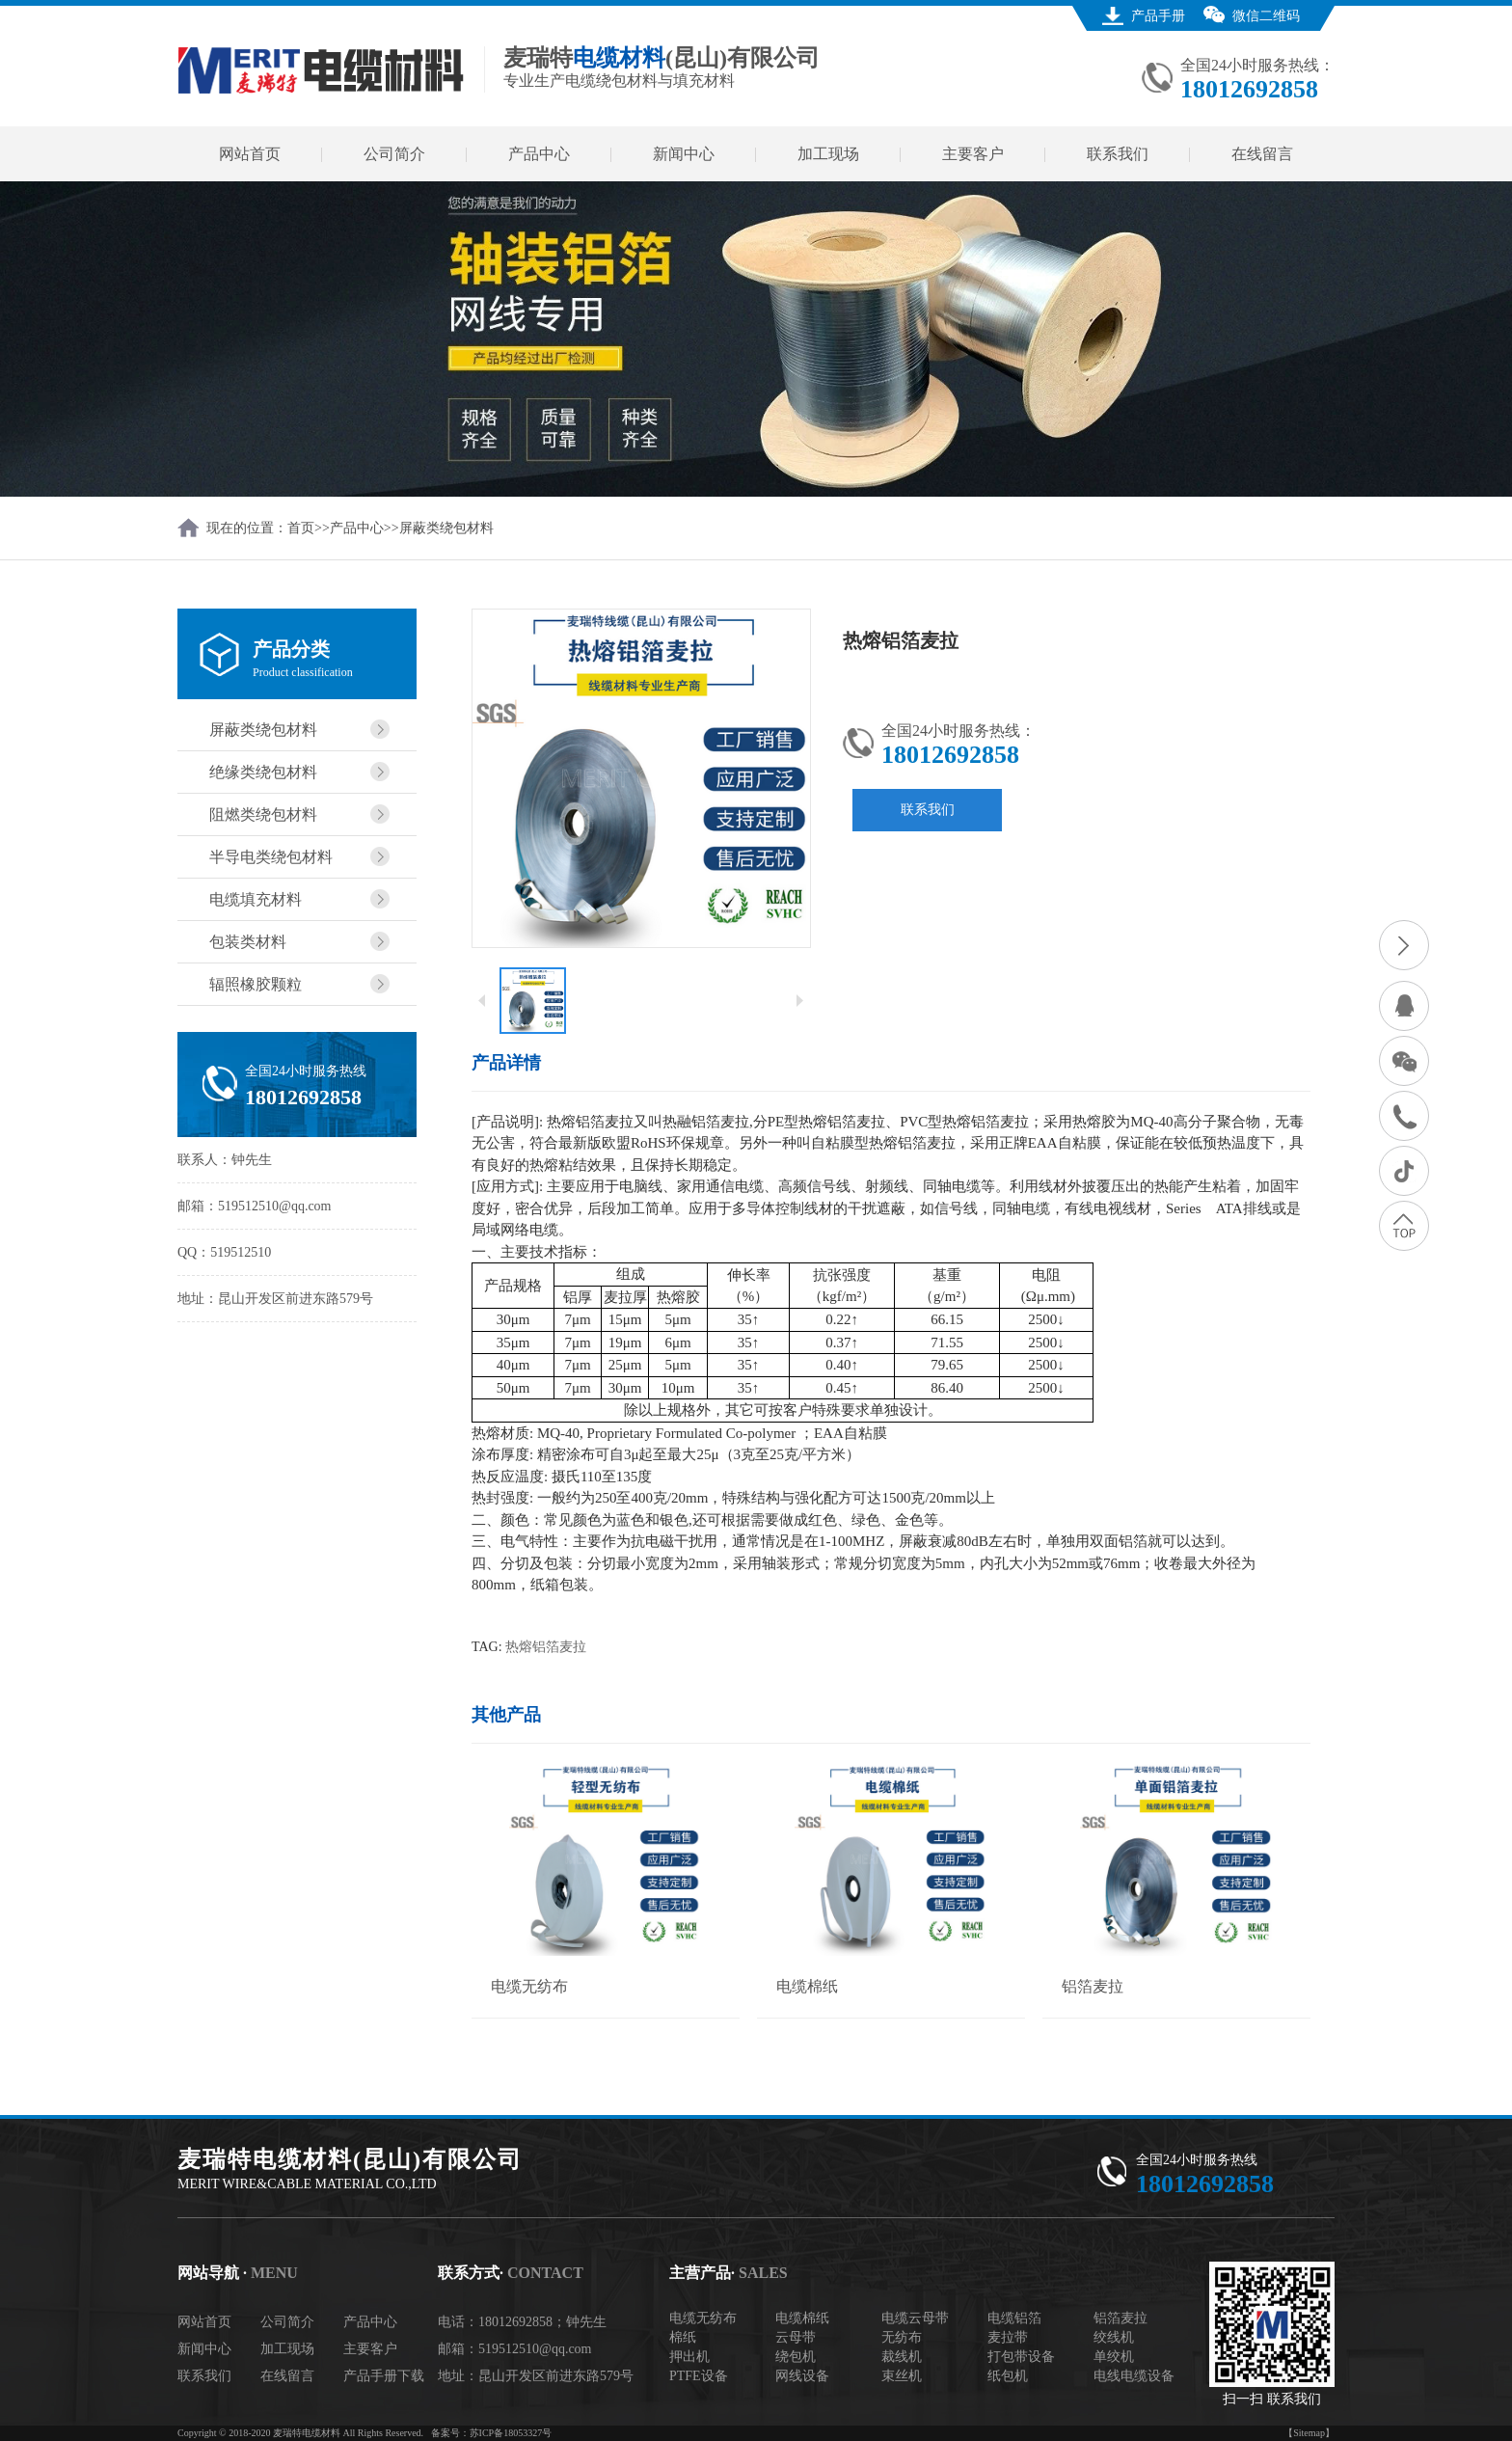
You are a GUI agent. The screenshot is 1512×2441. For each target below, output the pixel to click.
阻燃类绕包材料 (263, 814)
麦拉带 (1007, 2337)
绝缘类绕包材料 (263, 772)
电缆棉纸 (802, 2318)
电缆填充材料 (255, 899)
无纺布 (901, 2337)
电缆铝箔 (1014, 2318)
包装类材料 (247, 942)
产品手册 (1158, 16)
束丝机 (901, 2376)
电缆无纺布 (703, 2318)
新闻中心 (684, 154)
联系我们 (1117, 154)
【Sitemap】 (1309, 2432)
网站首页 (250, 154)
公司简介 (394, 154)
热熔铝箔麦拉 (545, 1647)
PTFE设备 (698, 2376)
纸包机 (1007, 2376)
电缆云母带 (915, 2318)
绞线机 (1114, 2337)
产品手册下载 (383, 2376)
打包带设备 (1021, 2356)
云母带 (795, 2337)
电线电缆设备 (1134, 2376)
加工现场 (828, 154)
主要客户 (973, 154)
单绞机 (1114, 2356)
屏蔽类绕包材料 (446, 528)
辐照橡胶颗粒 (255, 984)
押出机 (689, 2356)
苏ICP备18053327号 (511, 2432)
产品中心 (539, 154)
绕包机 (795, 2356)
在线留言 (1262, 154)
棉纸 (682, 2337)
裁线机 (901, 2356)
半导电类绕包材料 (271, 857)
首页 (300, 528)
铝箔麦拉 (1121, 2318)
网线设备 (802, 2376)
